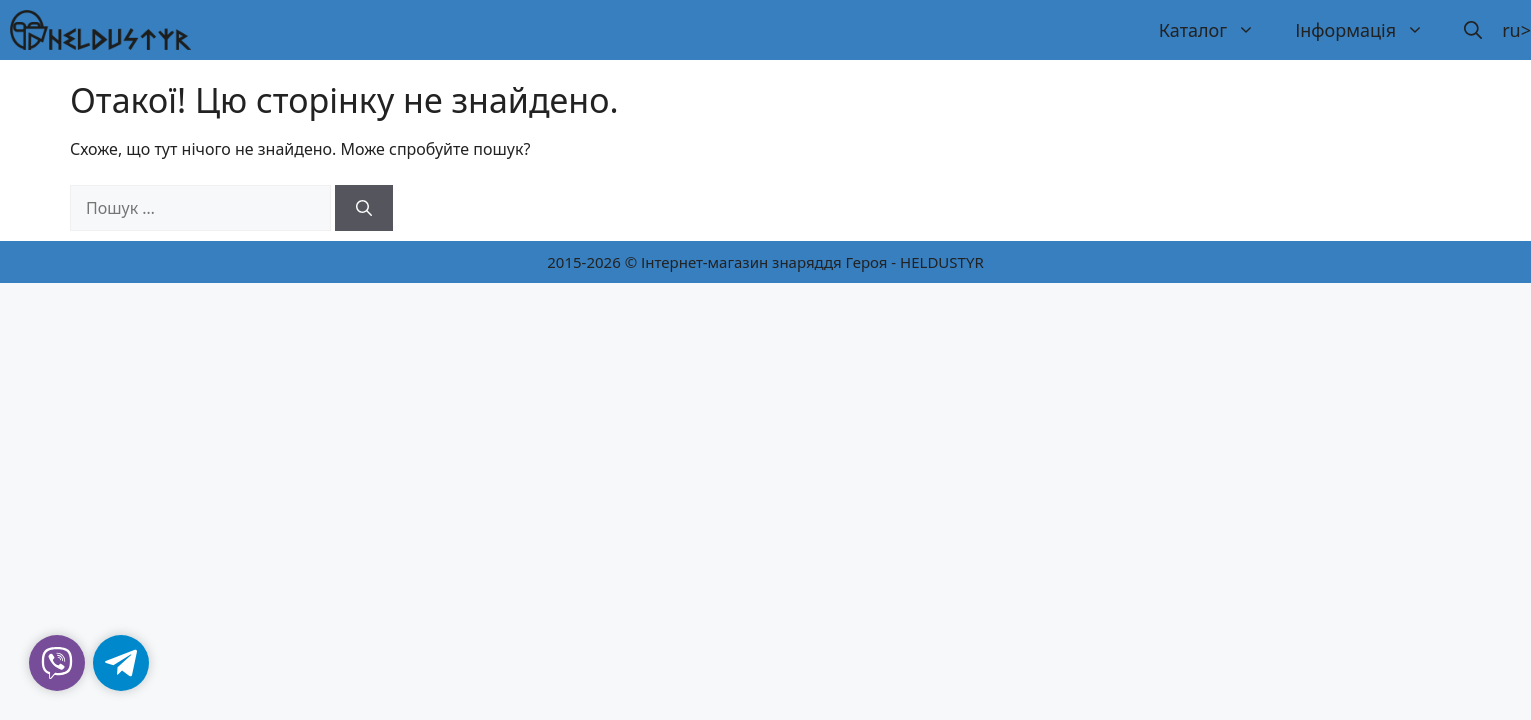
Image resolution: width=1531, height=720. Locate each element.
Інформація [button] (1369, 30)
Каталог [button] (1217, 30)
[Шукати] (364, 208)
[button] (1473, 30)
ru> (1516, 30)
